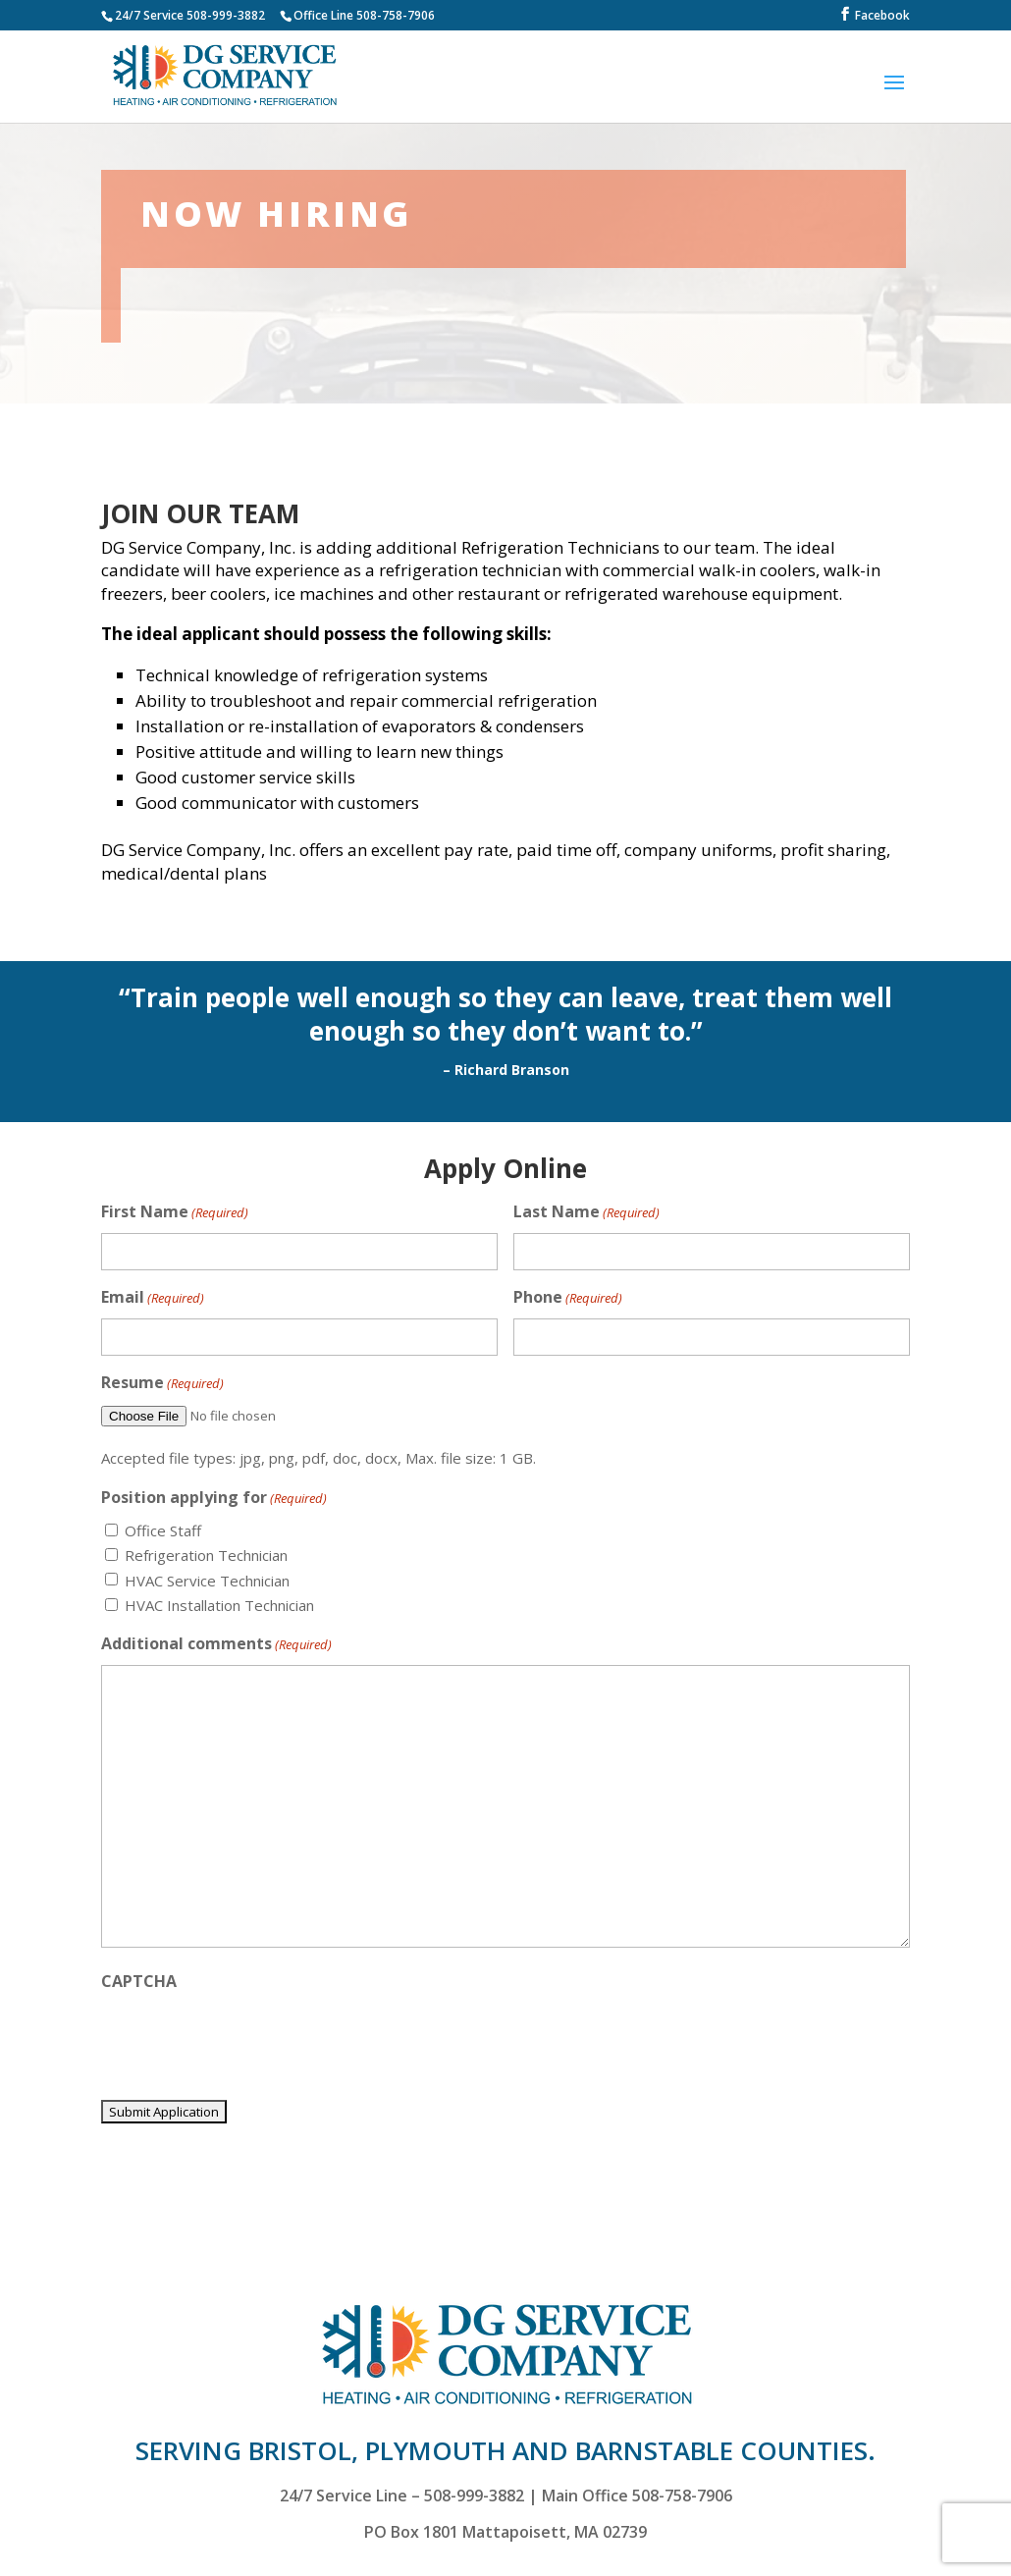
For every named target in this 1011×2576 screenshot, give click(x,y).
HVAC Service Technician (207, 1580)
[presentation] (250, 2040)
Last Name (586, 1213)
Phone (567, 1298)
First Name (174, 1213)
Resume (162, 1383)
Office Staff (163, 1530)
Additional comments (216, 1645)
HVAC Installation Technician (219, 1605)
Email (152, 1298)
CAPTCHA (139, 1981)
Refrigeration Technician (206, 1555)
